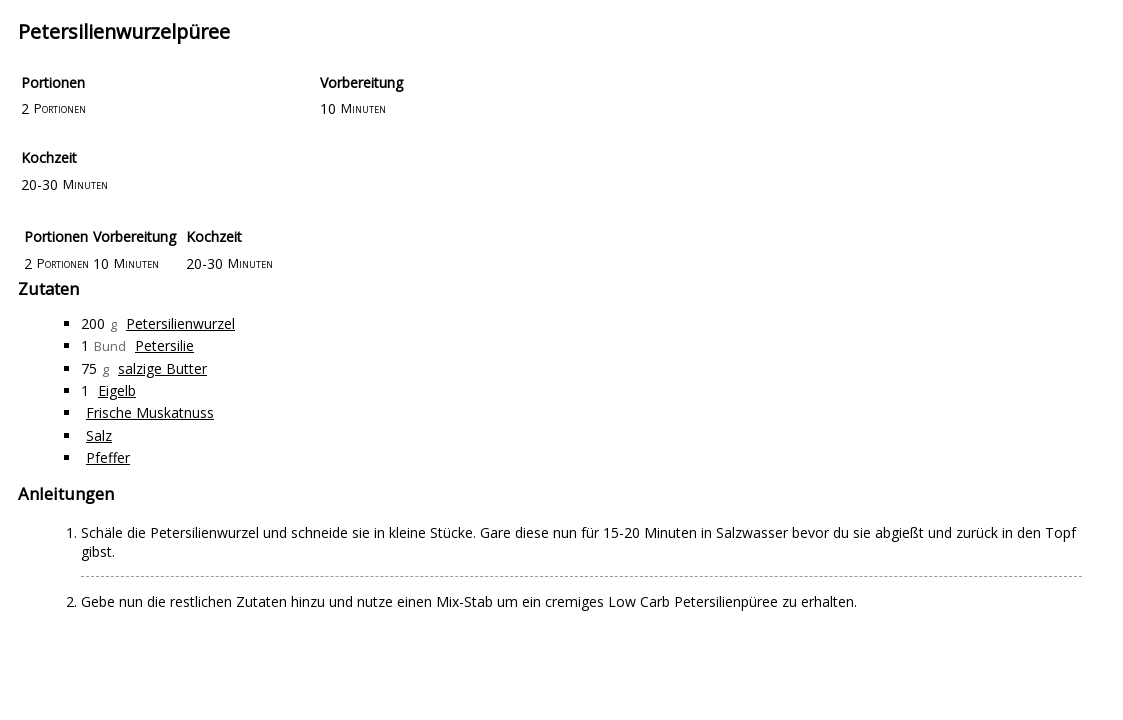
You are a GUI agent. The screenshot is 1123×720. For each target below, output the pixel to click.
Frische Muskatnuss (150, 412)
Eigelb (117, 390)
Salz (99, 435)
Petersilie (164, 345)
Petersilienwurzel (180, 323)
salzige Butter (162, 368)
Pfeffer (108, 457)
